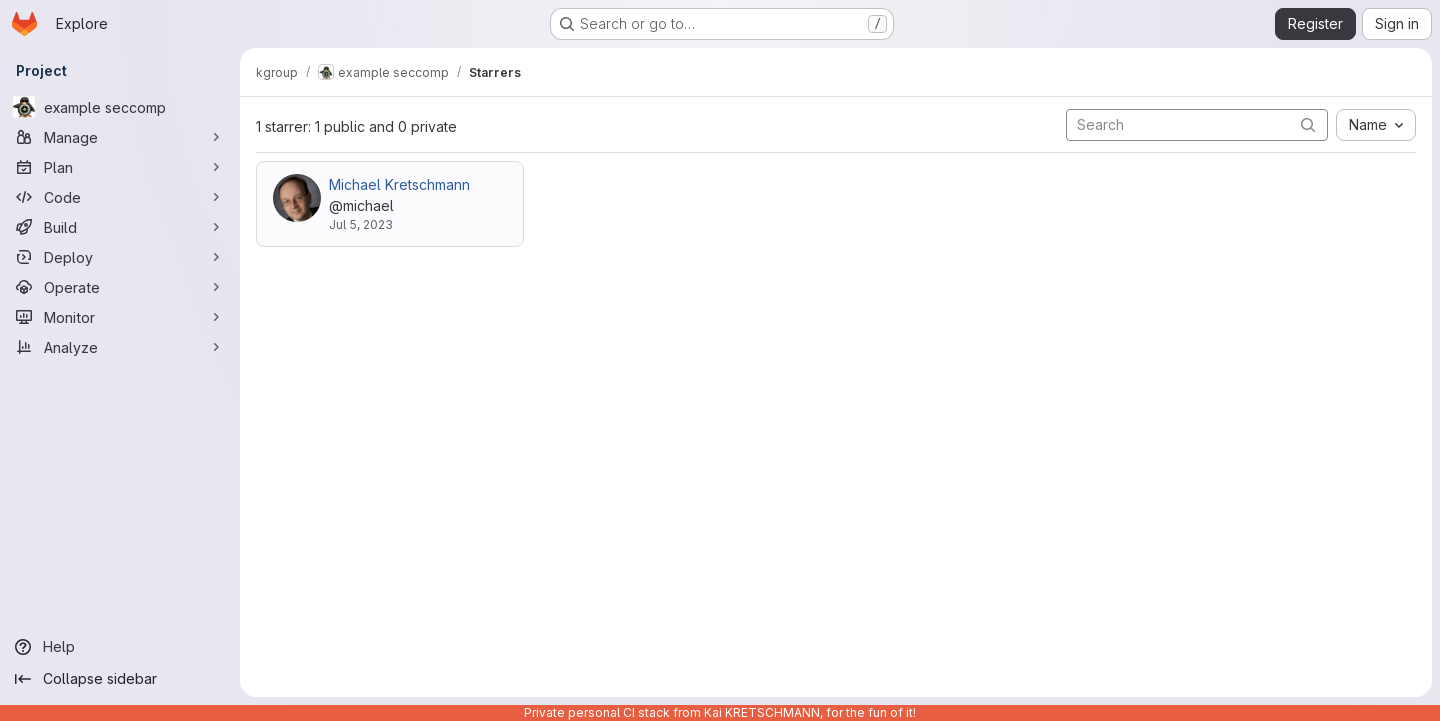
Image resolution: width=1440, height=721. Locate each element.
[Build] (120, 227)
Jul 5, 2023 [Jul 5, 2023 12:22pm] (361, 224)
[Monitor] (120, 317)
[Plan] (120, 167)
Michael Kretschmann (399, 184)
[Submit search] (1308, 124)
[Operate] (120, 287)
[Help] (120, 647)
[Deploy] (120, 257)
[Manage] (120, 137)
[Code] (120, 197)
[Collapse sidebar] (120, 679)
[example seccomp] (120, 107)
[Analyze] (120, 347)
